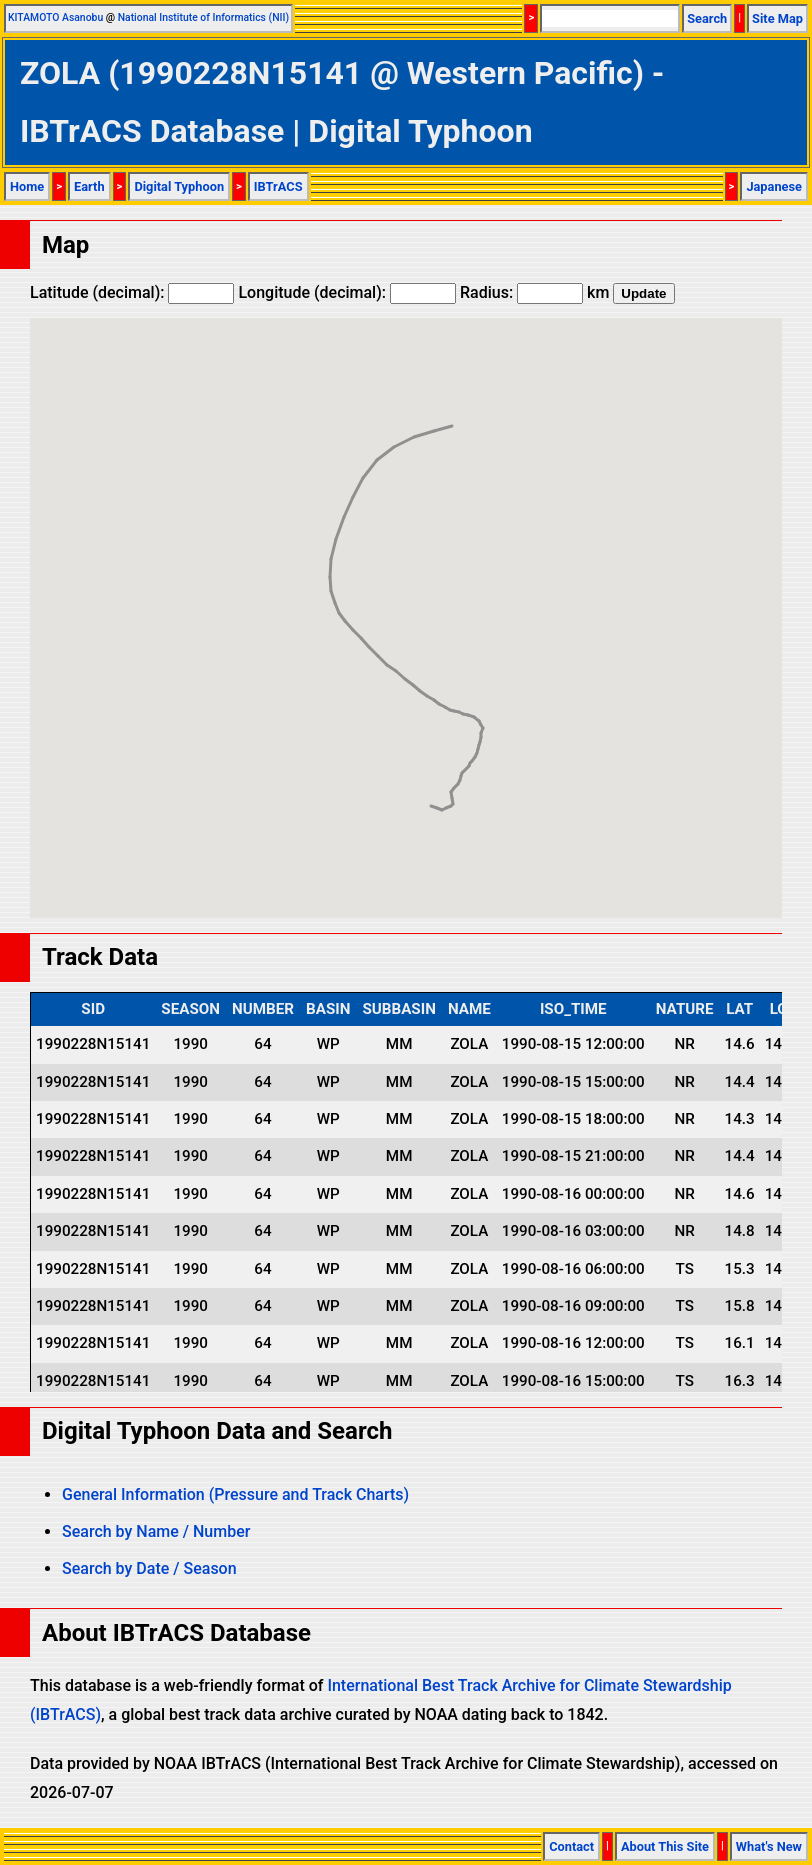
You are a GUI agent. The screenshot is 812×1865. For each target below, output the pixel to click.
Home (27, 186)
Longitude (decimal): (347, 292)
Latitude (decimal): (132, 292)
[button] (442, 791)
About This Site (665, 1846)
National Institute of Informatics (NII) (203, 17)
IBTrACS (278, 186)
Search (707, 18)
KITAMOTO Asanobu (55, 17)
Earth (89, 186)
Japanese (774, 186)
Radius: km (534, 292)
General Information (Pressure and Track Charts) (235, 1494)
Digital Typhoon (179, 186)
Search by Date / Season (149, 1568)
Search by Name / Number (156, 1531)
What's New (769, 1846)
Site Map (777, 18)
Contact (571, 1846)
